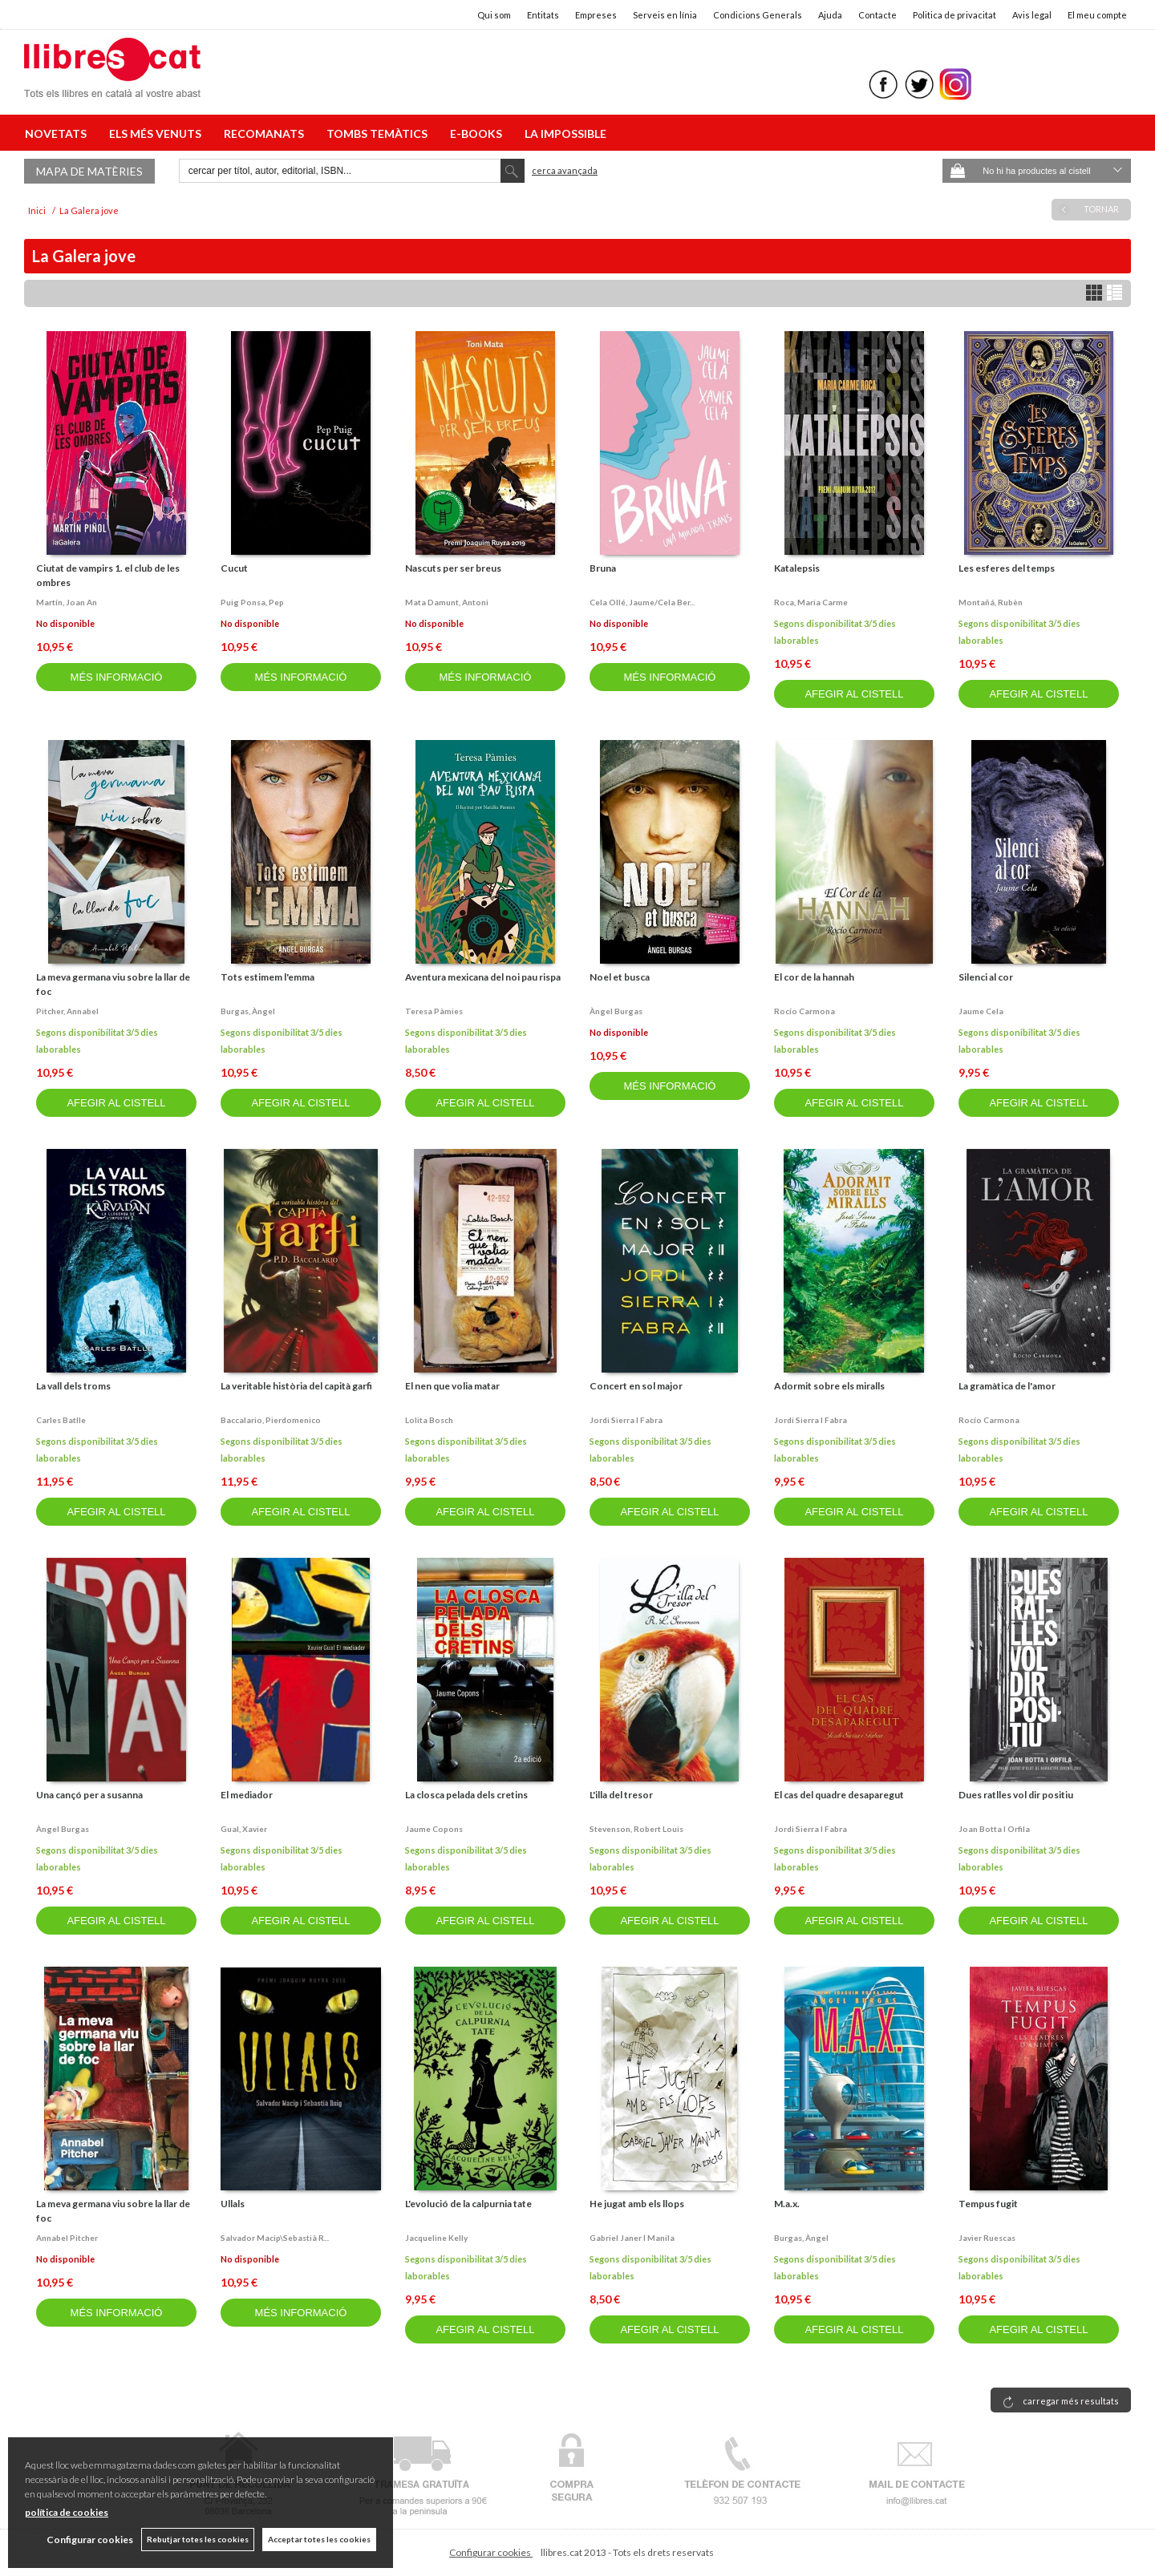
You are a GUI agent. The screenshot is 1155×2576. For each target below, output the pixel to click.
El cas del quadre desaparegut (839, 1795)
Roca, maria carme (811, 602)
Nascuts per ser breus (453, 568)
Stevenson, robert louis (636, 1829)
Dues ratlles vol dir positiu (1015, 1795)
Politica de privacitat (954, 15)
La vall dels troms (73, 1386)
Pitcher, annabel (67, 1011)
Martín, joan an (66, 602)
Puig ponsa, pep (252, 602)
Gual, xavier (244, 1829)
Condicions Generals (757, 15)
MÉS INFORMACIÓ (117, 677)
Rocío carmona (804, 1011)
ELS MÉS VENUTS (157, 133)
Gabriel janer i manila (632, 2237)
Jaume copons (434, 1829)
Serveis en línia (665, 15)
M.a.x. (787, 2204)
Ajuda (830, 15)
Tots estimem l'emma (267, 977)
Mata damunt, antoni (446, 602)
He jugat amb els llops (637, 2204)
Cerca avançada (565, 170)
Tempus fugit (988, 2204)
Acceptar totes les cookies (319, 2539)
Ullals (233, 2204)
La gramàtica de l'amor (1007, 1386)
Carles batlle (61, 1420)
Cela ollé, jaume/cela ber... (642, 602)
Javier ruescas (986, 2237)
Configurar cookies (491, 2552)
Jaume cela (980, 1011)
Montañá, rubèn (990, 602)
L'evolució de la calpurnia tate (468, 2204)
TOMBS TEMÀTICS (379, 133)
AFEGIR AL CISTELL (853, 694)
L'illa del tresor (621, 1795)
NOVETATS (58, 133)
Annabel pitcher (67, 2237)
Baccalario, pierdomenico (271, 1420)
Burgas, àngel (248, 1011)
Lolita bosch (429, 1420)
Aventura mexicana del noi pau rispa (483, 977)
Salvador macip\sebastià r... (275, 2237)
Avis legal (1032, 15)
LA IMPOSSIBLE (565, 133)
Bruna (603, 568)
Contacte (877, 15)
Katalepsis (797, 568)
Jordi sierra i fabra (626, 1420)
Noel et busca (620, 977)
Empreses (596, 15)
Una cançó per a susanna (89, 1795)
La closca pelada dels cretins (466, 1795)
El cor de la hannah (814, 977)
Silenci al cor (985, 977)
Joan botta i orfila (994, 1829)
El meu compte (1097, 15)
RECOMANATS (266, 133)
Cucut (234, 568)
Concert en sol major (636, 1386)
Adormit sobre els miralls (829, 1386)
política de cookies (66, 2512)
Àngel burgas (616, 1011)
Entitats (543, 15)
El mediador (247, 1795)
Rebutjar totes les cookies (198, 2539)
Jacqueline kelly (436, 2237)
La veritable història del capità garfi (296, 1386)
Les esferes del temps (1006, 568)
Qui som (494, 15)
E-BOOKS (478, 133)
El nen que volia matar (452, 1386)
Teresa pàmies (434, 1011)
